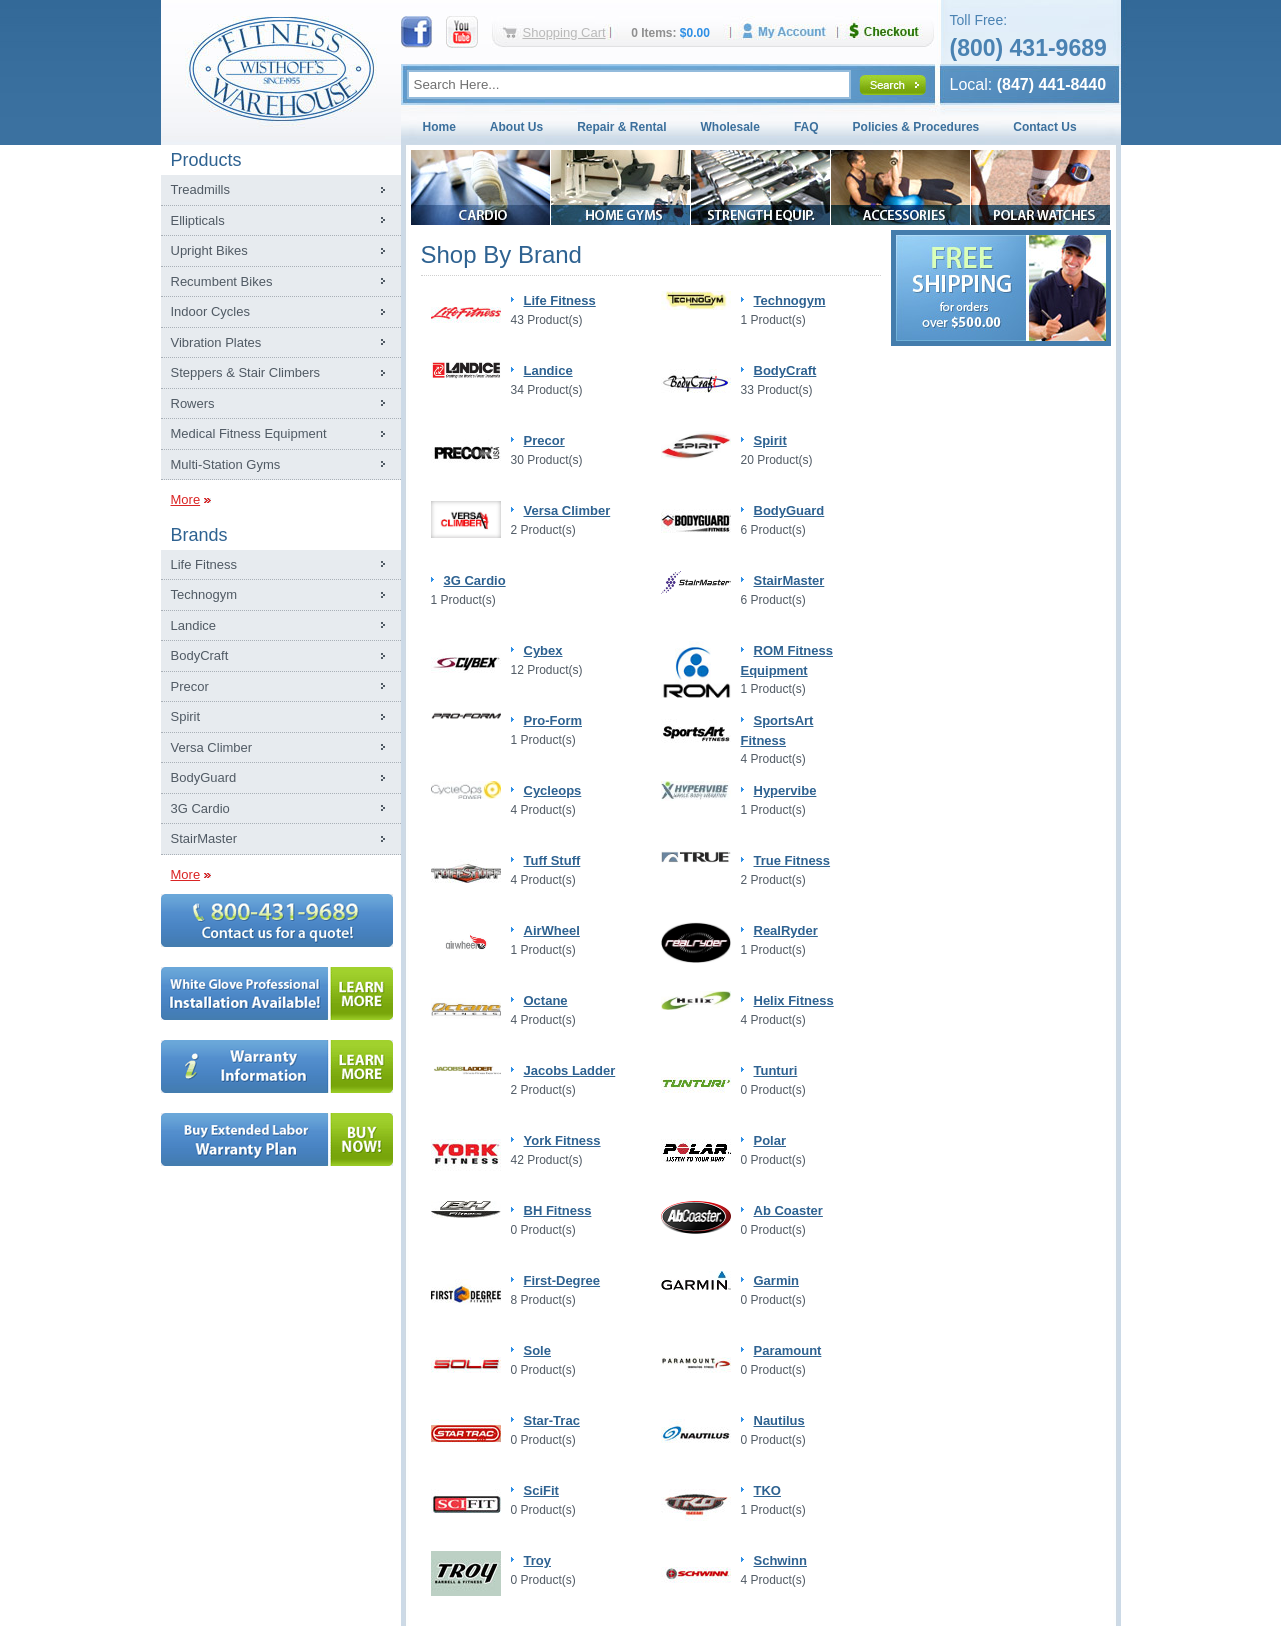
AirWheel (552, 930)
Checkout (892, 31)
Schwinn (780, 1560)
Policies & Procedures (916, 127)
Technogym (204, 594)
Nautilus (779, 1420)
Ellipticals (198, 220)
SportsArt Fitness (777, 730)
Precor (190, 686)
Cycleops (553, 790)
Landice (194, 625)
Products (206, 160)
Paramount (788, 1350)
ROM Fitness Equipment (787, 660)
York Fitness (562, 1140)
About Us (516, 127)
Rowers (193, 403)
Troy (537, 1560)
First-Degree (562, 1280)
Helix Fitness (794, 1000)
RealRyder (786, 930)
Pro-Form (553, 720)
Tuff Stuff (552, 860)
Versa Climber (212, 747)
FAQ (806, 127)
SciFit (541, 1490)
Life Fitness (204, 564)
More (186, 499)
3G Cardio (200, 808)
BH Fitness (558, 1210)
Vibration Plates (216, 342)
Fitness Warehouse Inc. (281, 67)
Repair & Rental (621, 127)
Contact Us (1044, 127)
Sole (537, 1350)
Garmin (777, 1280)
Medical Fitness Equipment (249, 433)
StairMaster (204, 838)
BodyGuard (204, 777)
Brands (199, 535)
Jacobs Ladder (570, 1070)
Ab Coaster (788, 1210)
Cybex (543, 650)
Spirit (186, 716)
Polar (770, 1140)
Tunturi (776, 1070)
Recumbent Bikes (222, 281)
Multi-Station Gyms (226, 464)
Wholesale (730, 127)
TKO (767, 1490)
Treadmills (200, 189)
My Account (791, 31)
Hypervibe (785, 790)
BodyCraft (200, 655)
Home (439, 127)
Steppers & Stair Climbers (246, 372)
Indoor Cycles (210, 311)
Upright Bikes (209, 250)
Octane (546, 1000)
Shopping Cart (564, 32)
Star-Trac (552, 1420)
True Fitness (792, 860)
